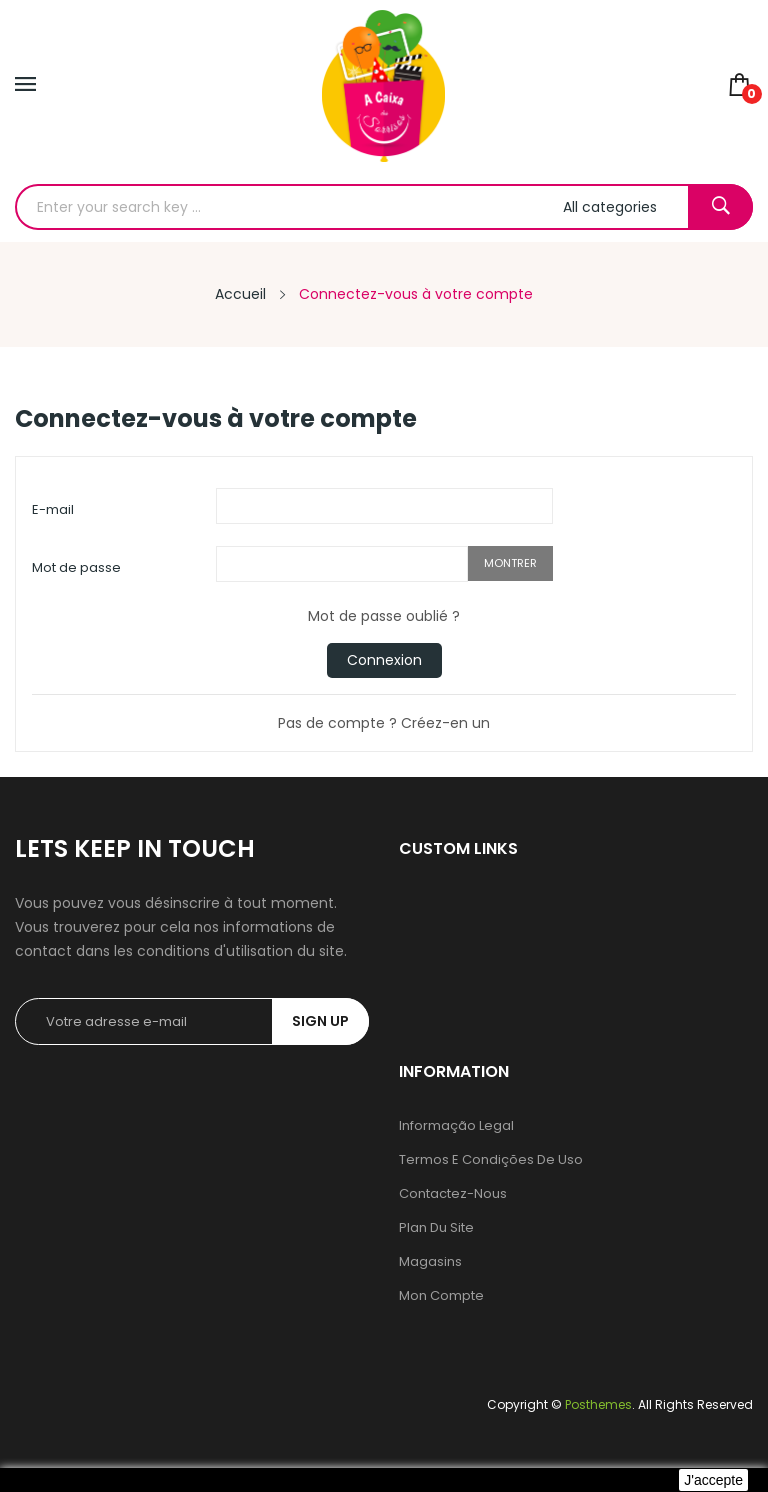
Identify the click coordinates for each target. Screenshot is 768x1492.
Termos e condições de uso (491, 1159)
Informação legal (456, 1125)
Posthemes (598, 1404)
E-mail (53, 509)
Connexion (384, 660)
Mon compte (441, 1295)
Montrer (510, 563)
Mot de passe (76, 567)
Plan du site (436, 1227)
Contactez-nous (453, 1193)
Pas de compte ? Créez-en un (384, 723)
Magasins (430, 1261)
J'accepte (713, 1480)
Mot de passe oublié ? (384, 616)
